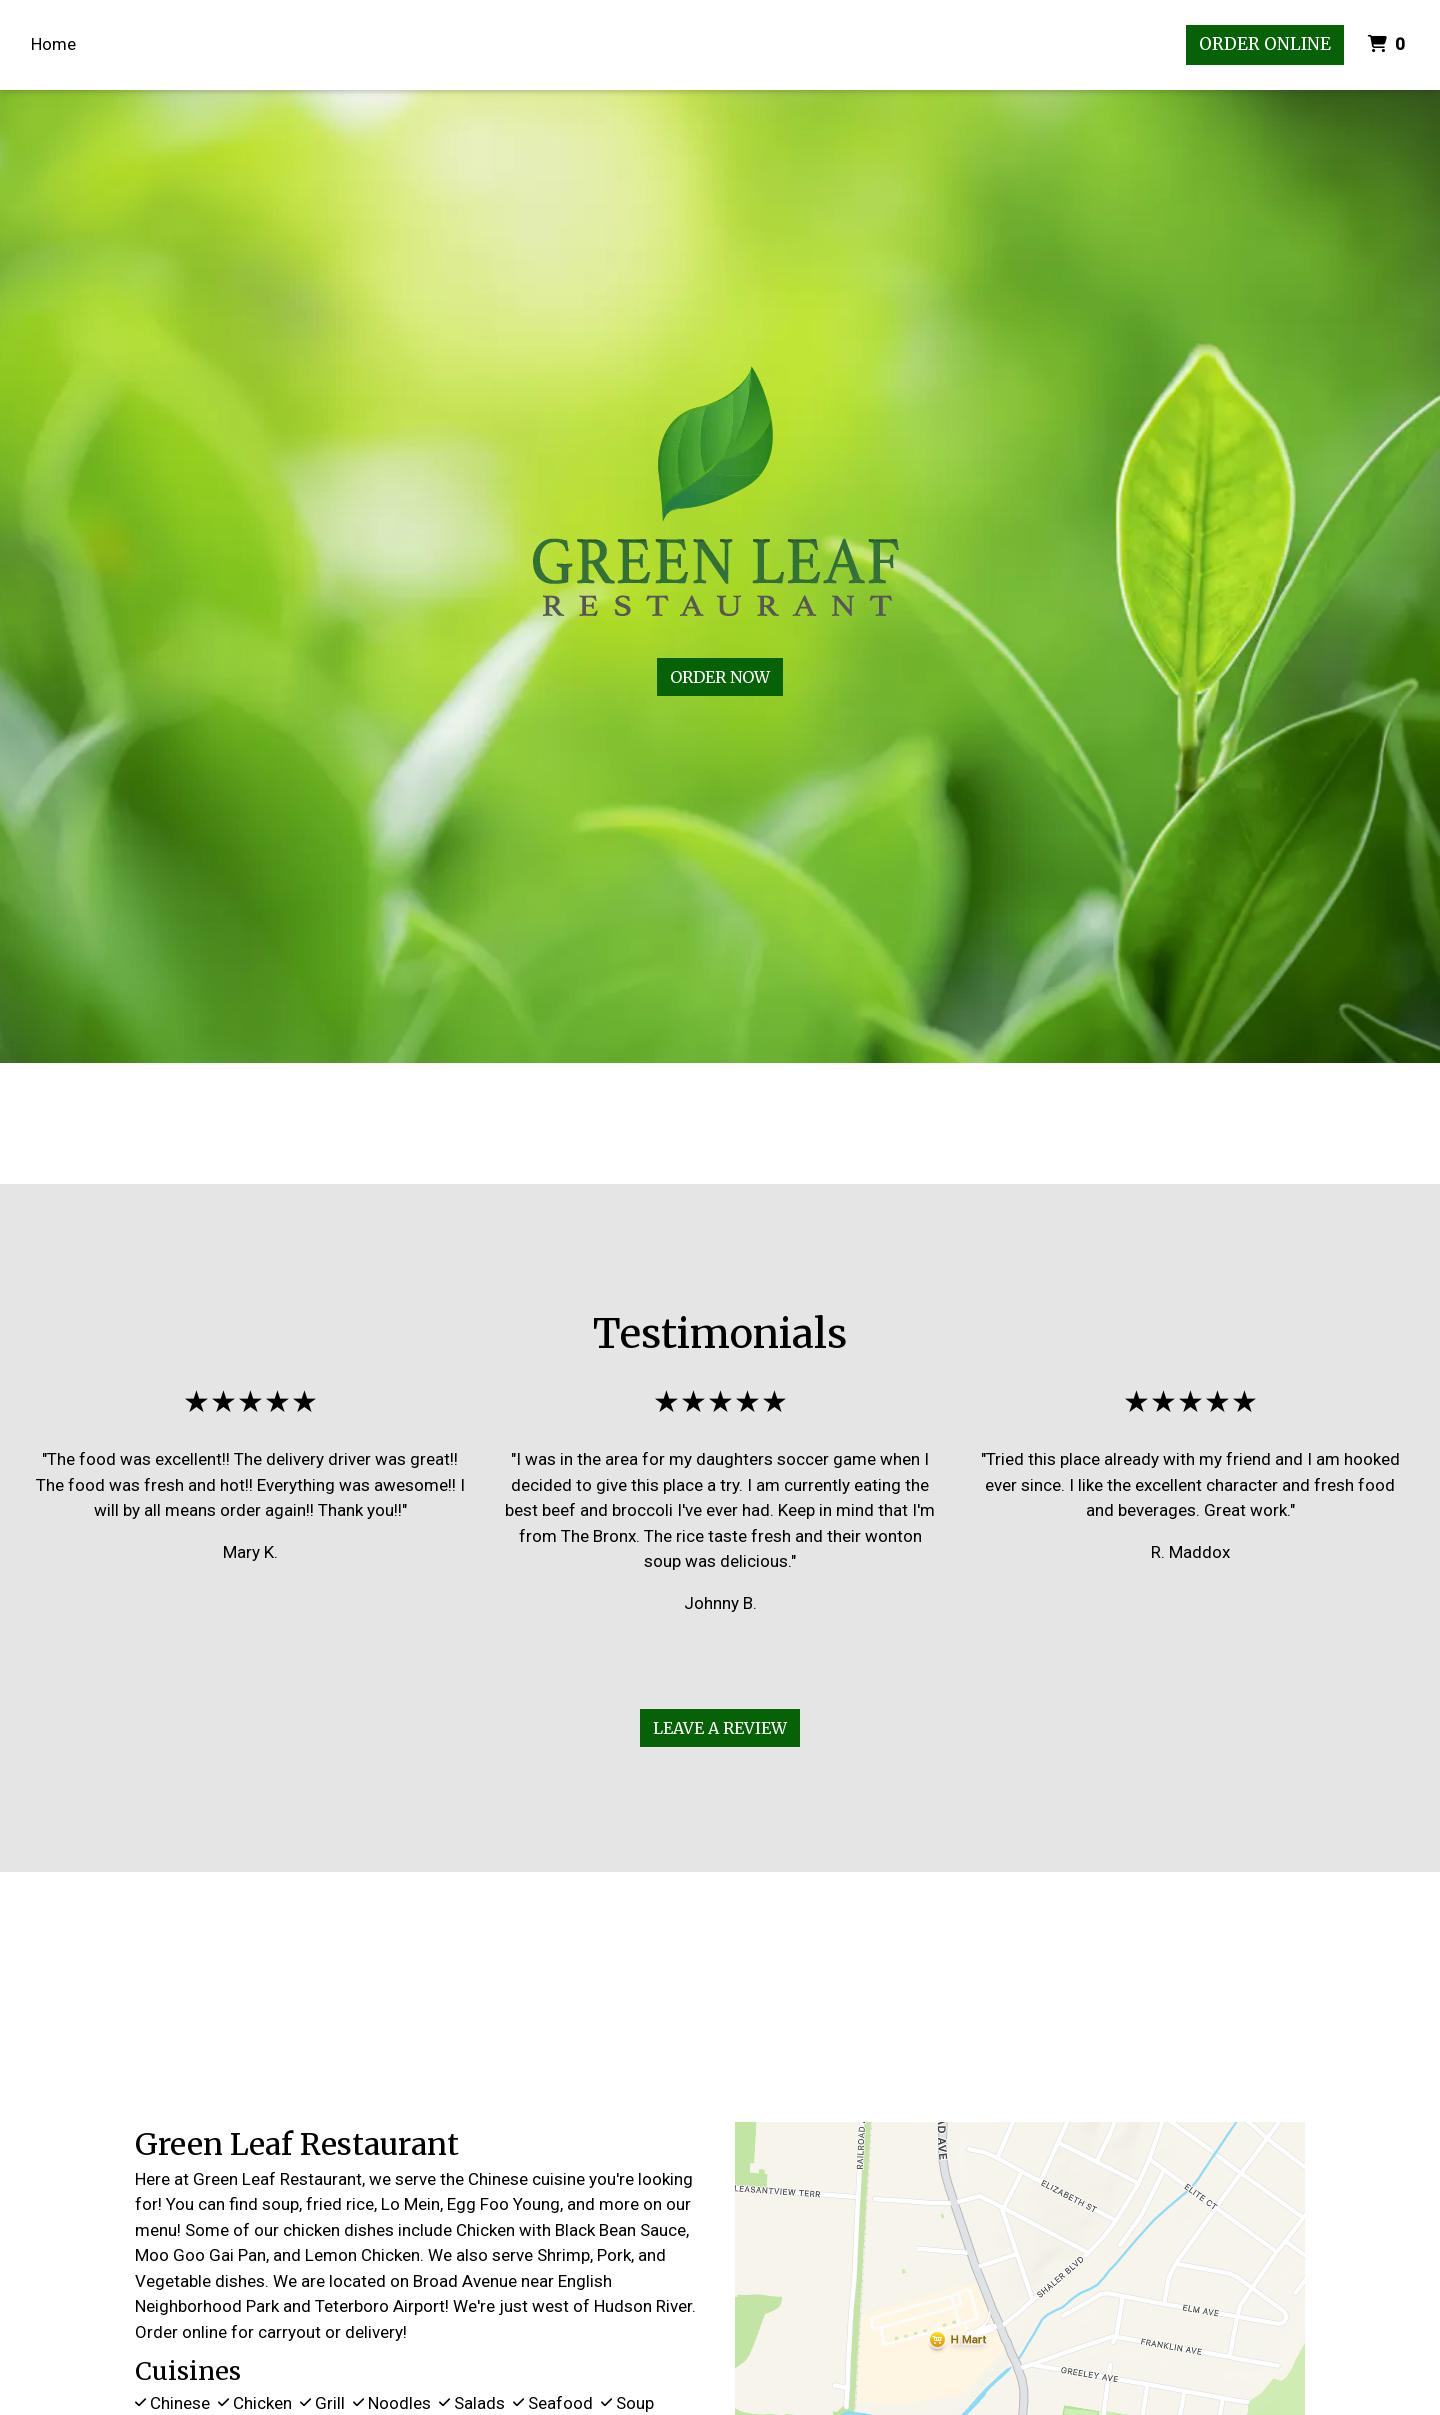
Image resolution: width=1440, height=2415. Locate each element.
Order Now (720, 677)
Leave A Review (720, 1728)
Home (53, 44)
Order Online (1265, 44)
